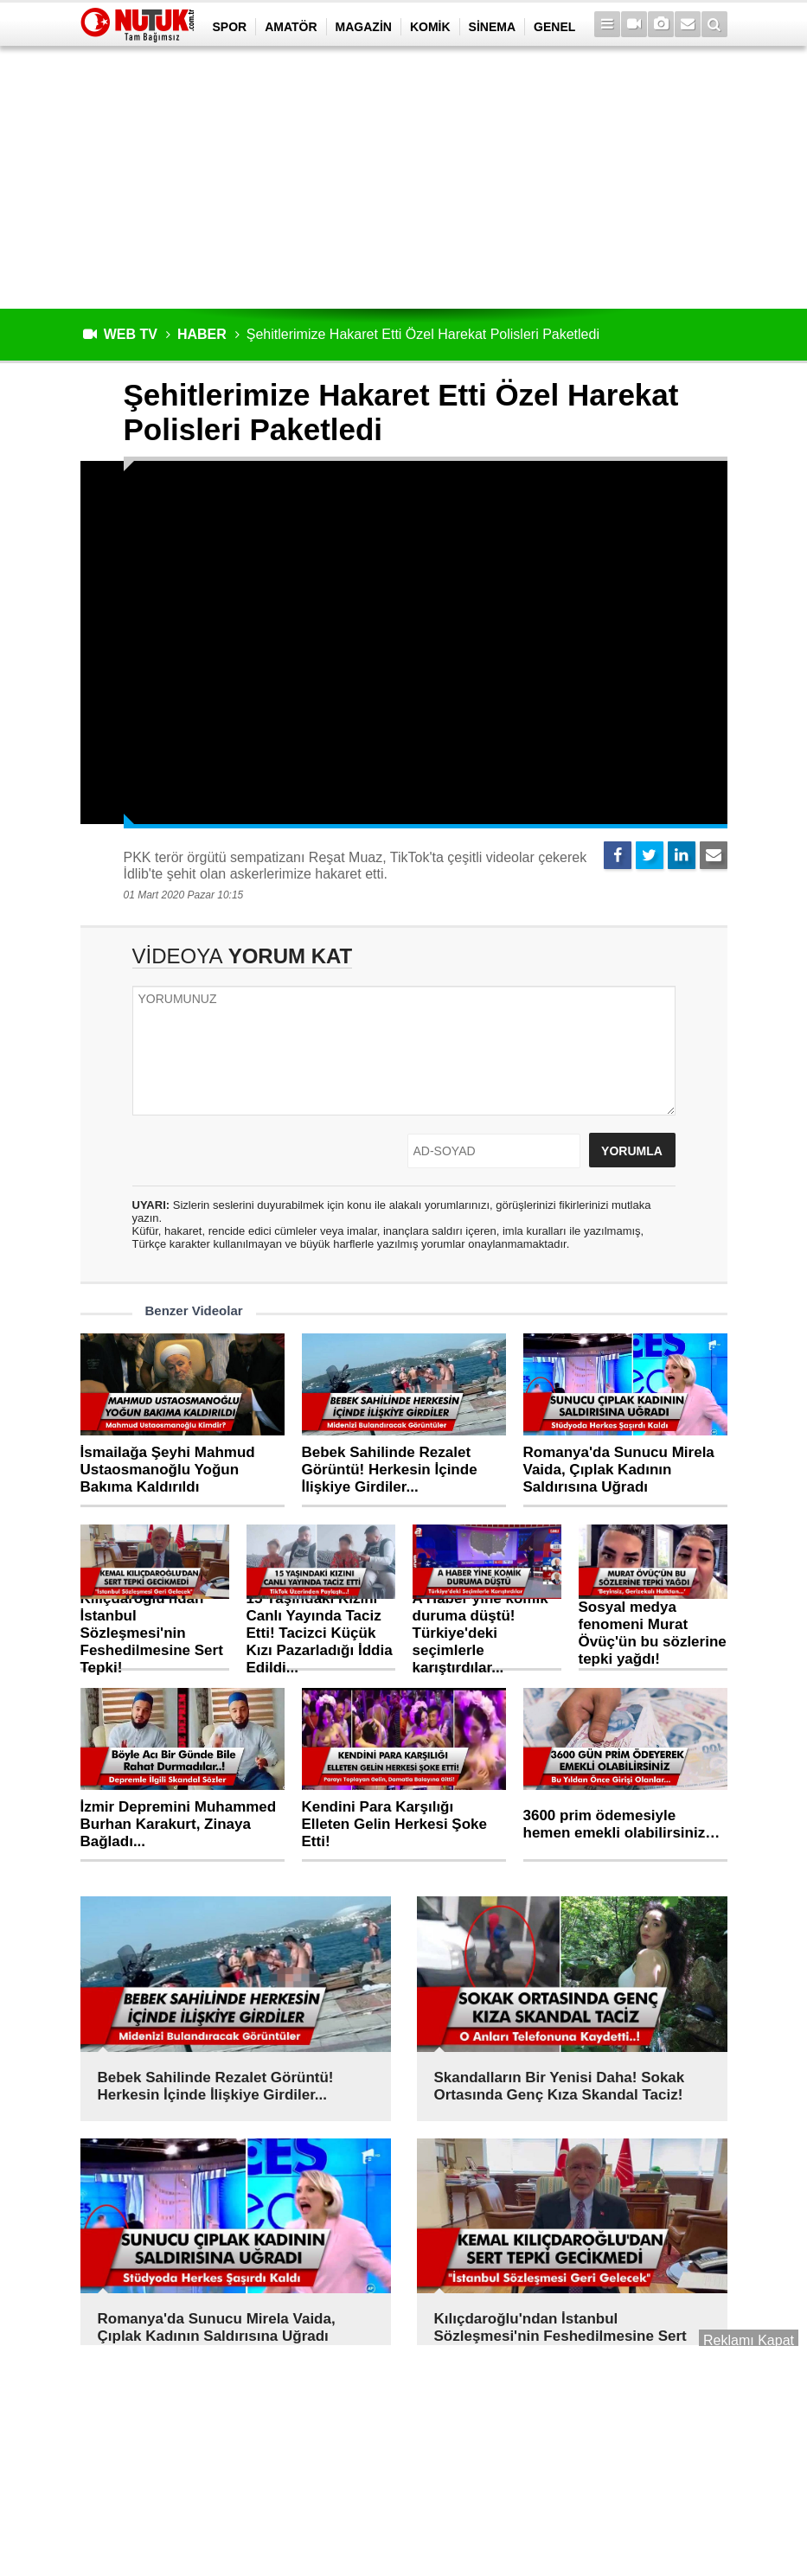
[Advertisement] (403, 177)
